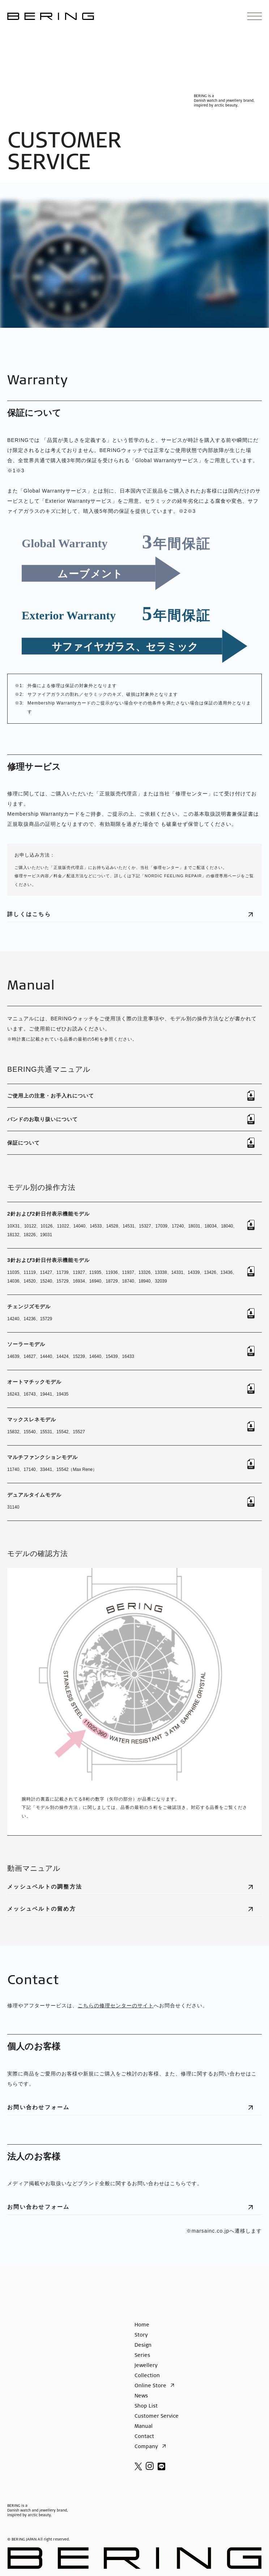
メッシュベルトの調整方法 (134, 1889)
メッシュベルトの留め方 (134, 1911)
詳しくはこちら (134, 916)
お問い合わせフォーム (134, 2109)
